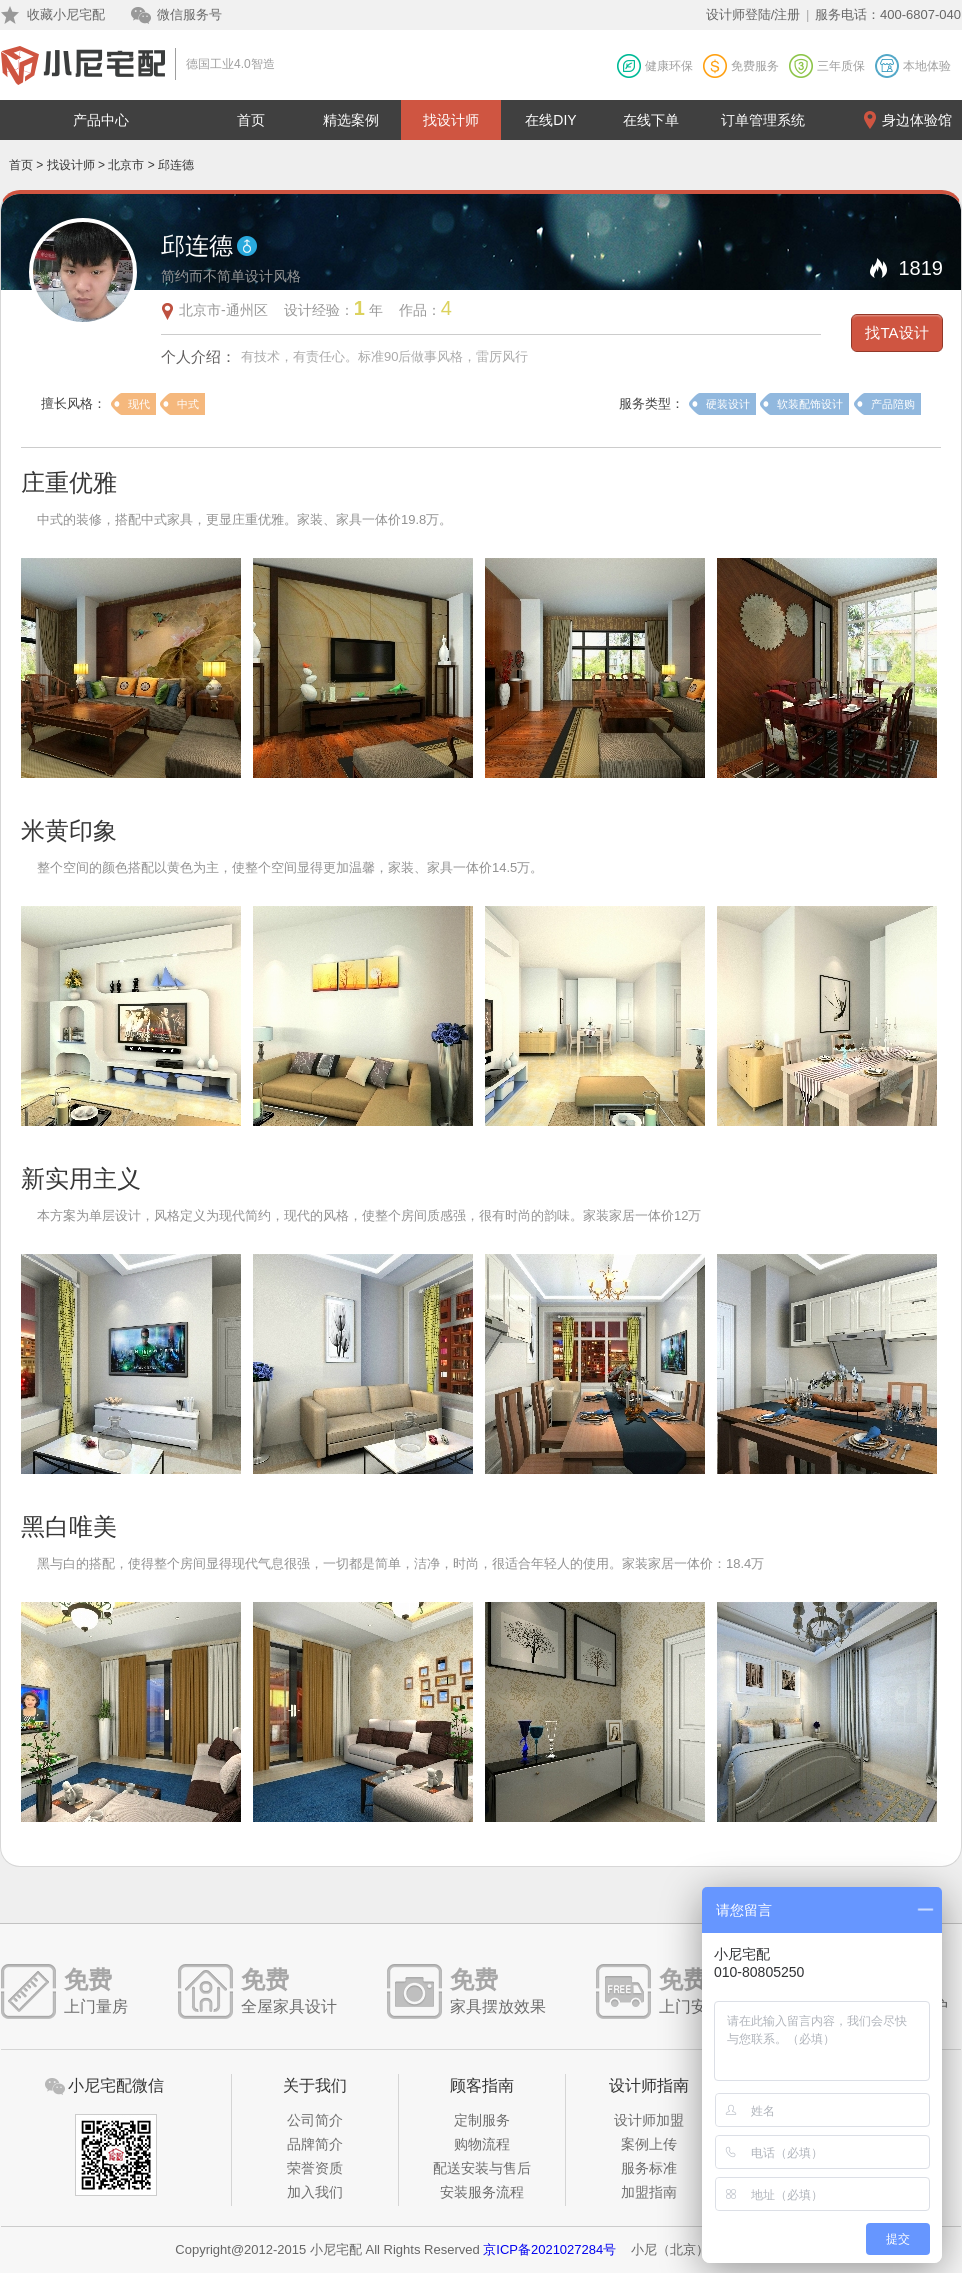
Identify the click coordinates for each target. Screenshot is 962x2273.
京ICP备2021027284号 (549, 2249)
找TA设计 (896, 332)
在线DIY (550, 120)
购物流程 (482, 2144)
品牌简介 (315, 2144)
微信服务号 (189, 14)
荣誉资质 (315, 2168)
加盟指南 (649, 2192)
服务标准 (649, 2168)
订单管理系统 (763, 120)
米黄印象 (69, 830)
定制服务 (482, 2120)
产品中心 (101, 120)
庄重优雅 (69, 482)
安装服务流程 (482, 2192)
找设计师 (451, 120)
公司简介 (315, 2120)
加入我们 (315, 2192)
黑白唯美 (69, 1526)
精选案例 (351, 120)
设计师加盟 (649, 2120)
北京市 (126, 165)
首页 (251, 120)
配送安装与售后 (482, 2168)
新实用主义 (81, 1178)
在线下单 (651, 120)
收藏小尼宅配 (66, 14)
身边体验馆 (917, 120)
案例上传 (649, 2144)
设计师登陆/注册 (753, 14)
